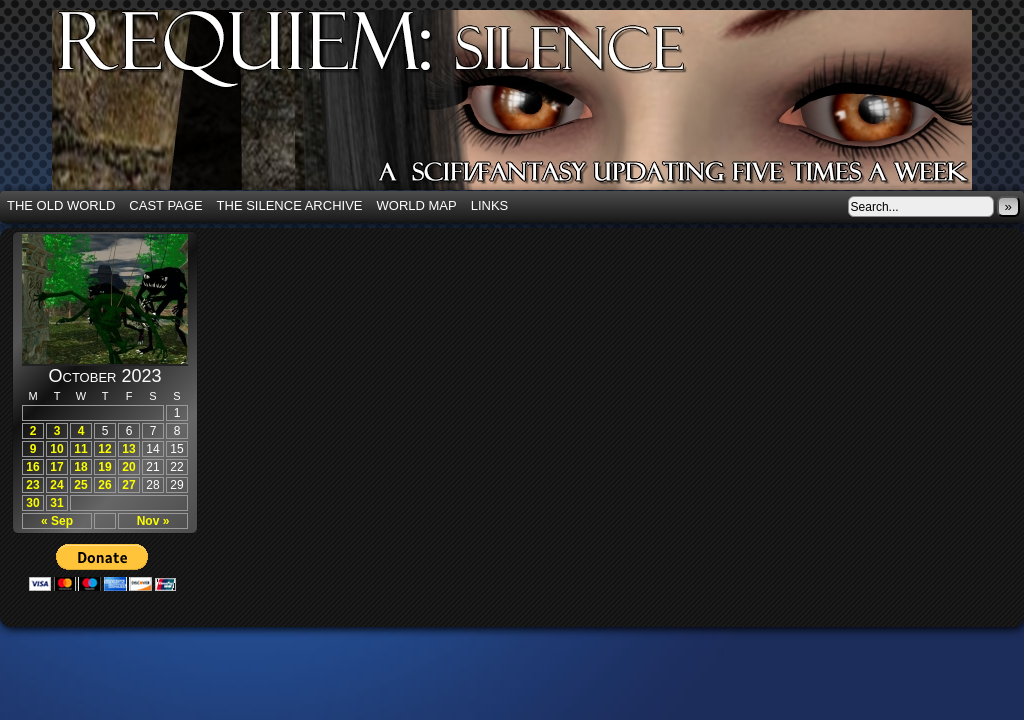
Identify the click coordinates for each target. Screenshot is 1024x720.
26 (104, 485)
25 (80, 485)
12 (104, 449)
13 (128, 449)
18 (80, 467)
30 (32, 503)
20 (128, 467)
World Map (417, 205)
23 (32, 485)
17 (56, 467)
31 (56, 503)
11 (80, 449)
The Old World (61, 205)
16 (32, 467)
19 (104, 467)
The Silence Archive (290, 205)
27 (128, 485)
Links (490, 205)
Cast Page (165, 205)
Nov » (153, 521)
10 (56, 449)
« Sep (57, 521)
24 (56, 485)
